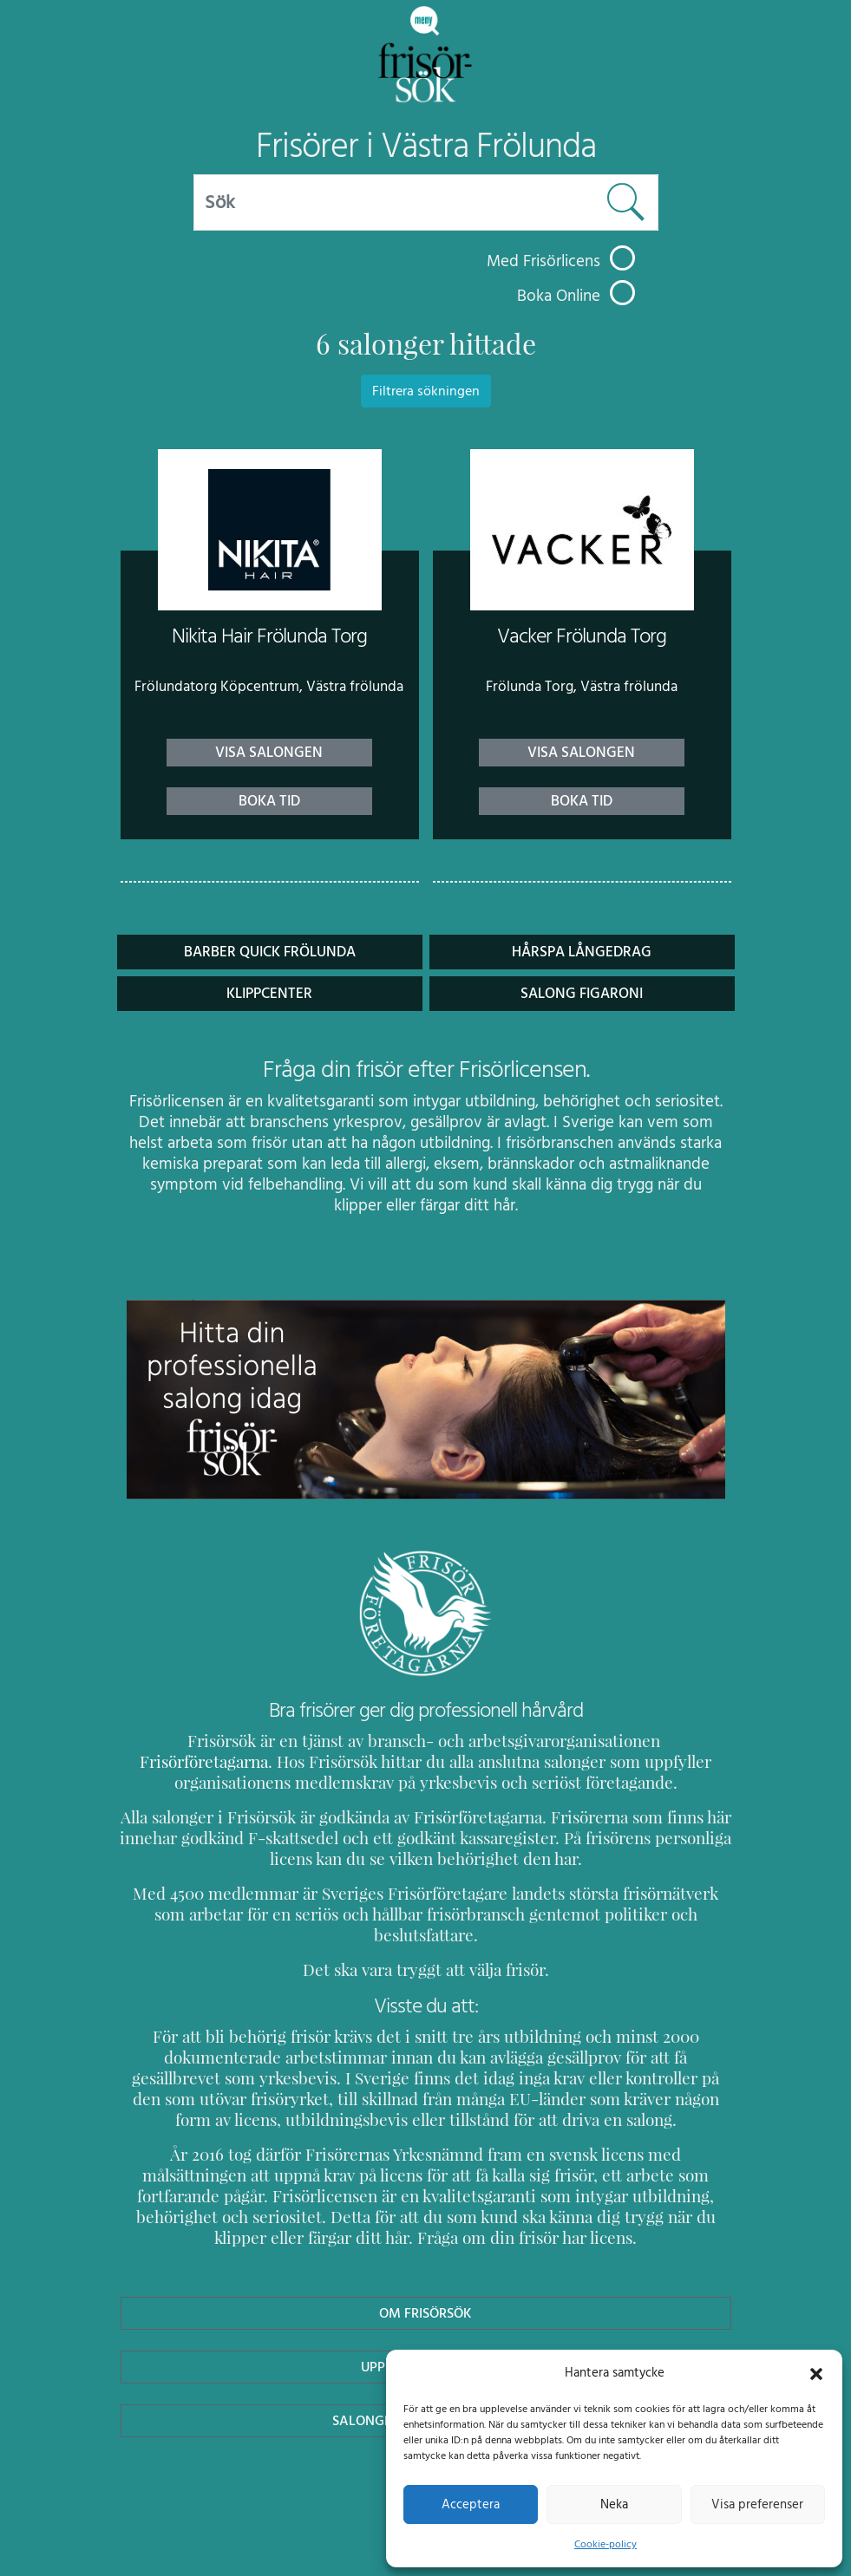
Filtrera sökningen (426, 391)
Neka (613, 2504)
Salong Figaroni (581, 993)
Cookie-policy (605, 2544)
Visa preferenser (757, 2504)
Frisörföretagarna (623, 1740)
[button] (816, 2372)
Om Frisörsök (426, 2292)
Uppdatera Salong (425, 2345)
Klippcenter (269, 993)
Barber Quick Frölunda (268, 951)
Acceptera (471, 2504)
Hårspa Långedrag (582, 951)
